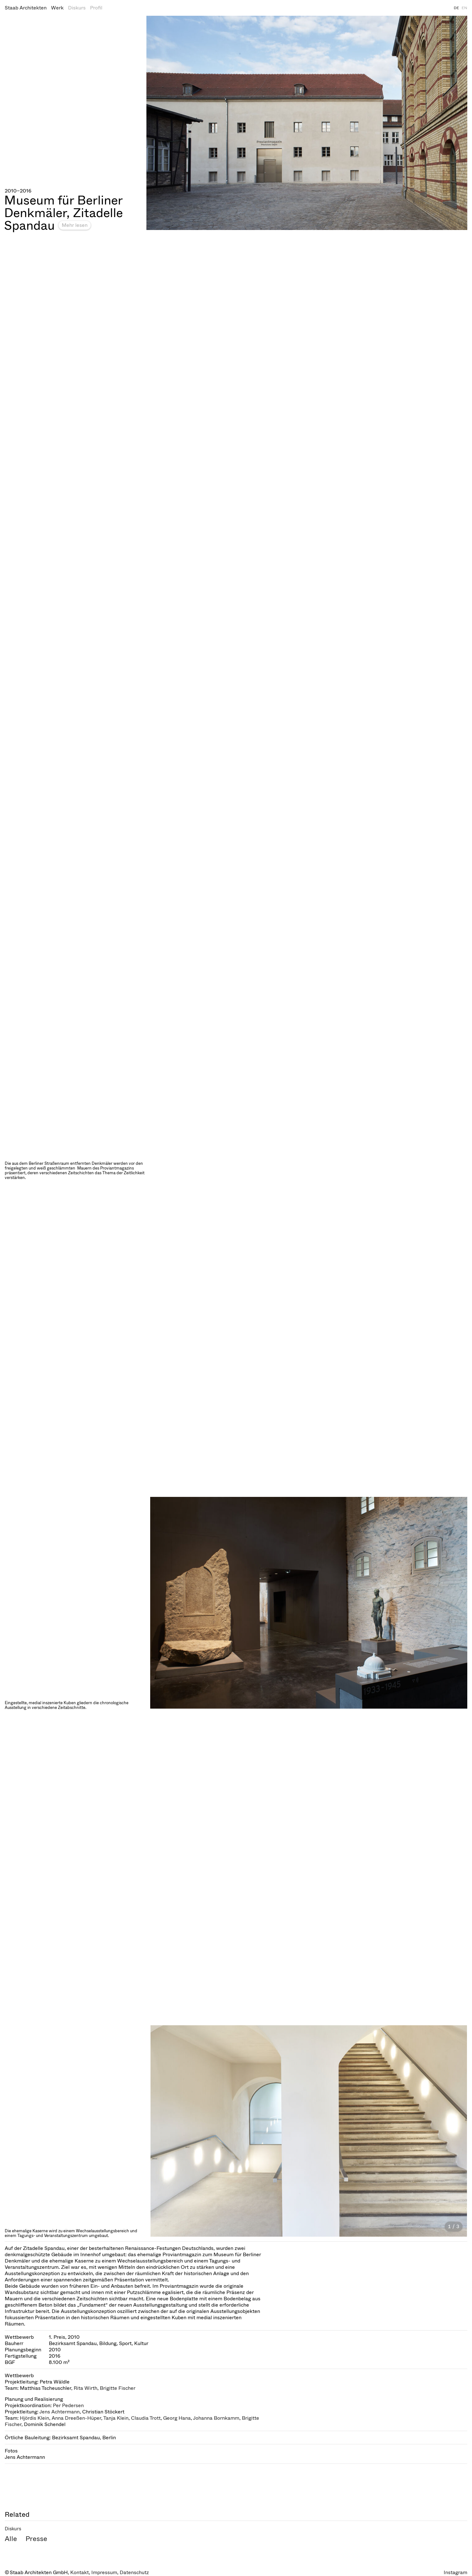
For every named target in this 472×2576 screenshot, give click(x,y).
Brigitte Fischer (117, 2388)
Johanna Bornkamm (216, 2418)
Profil (96, 7)
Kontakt (79, 2572)
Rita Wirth (85, 2388)
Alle (11, 2539)
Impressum (104, 2572)
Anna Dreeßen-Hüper (76, 2418)
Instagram (455, 2572)
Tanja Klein (115, 2418)
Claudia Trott (146, 2418)
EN (464, 8)
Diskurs (77, 7)
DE (456, 8)
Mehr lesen (75, 225)
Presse (36, 2539)
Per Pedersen (68, 2405)
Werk (57, 7)
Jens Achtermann (59, 2411)
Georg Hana (177, 2418)
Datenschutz (134, 2572)
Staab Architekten (26, 7)
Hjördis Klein (34, 2418)
